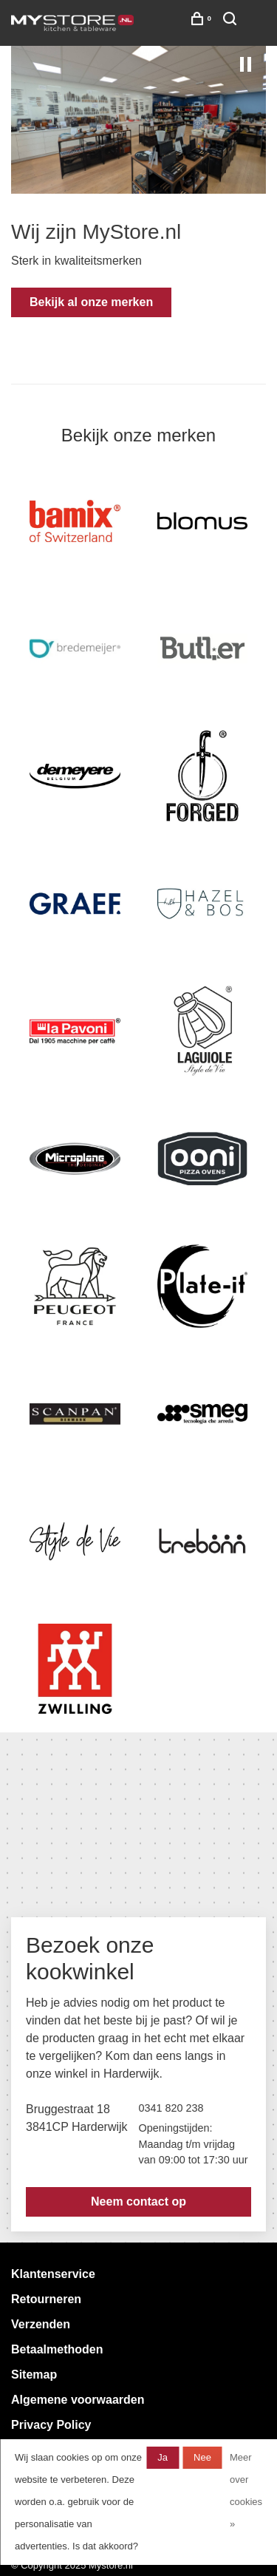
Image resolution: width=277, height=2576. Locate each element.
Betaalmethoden (57, 2349)
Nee (202, 2457)
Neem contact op (138, 2201)
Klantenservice (53, 2274)
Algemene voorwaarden (78, 2399)
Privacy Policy (51, 2425)
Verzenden (40, 2324)
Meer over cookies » (246, 2490)
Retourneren (46, 2299)
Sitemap (34, 2374)
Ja (162, 2457)
